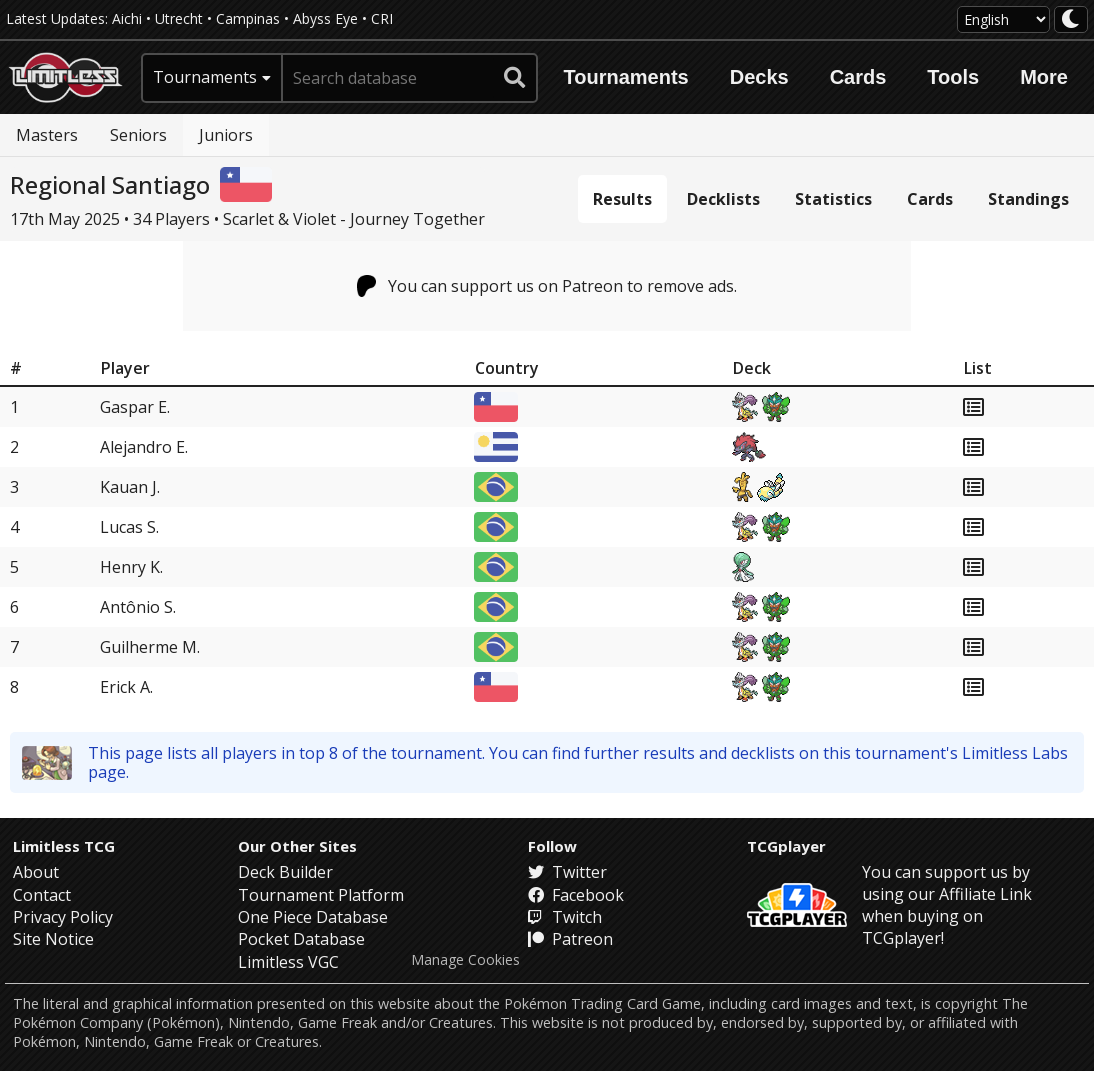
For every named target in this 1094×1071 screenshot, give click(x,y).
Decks (759, 77)
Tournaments (626, 77)
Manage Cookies (465, 960)
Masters (47, 135)
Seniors (138, 135)
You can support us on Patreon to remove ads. (547, 286)
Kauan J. (130, 487)
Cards (858, 77)
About (36, 872)
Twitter (567, 872)
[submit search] (515, 78)
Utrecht (179, 18)
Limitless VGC (288, 962)
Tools (953, 77)
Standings (1028, 199)
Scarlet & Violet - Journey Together (354, 219)
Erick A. (126, 687)
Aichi (127, 18)
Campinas (248, 18)
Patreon (570, 939)
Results (622, 199)
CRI (382, 18)
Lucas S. (129, 527)
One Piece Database (313, 917)
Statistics (833, 199)
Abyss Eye (325, 18)
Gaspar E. (135, 407)
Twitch (565, 917)
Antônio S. (138, 607)
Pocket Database (301, 939)
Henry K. (131, 567)
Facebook (576, 895)
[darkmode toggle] (1071, 19)
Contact (42, 895)
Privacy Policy (63, 917)
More (1044, 77)
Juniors (226, 135)
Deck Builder (285, 872)
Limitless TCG (64, 846)
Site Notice (53, 939)
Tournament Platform (321, 895)
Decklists (723, 199)
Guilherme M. (150, 647)
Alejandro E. (144, 447)
